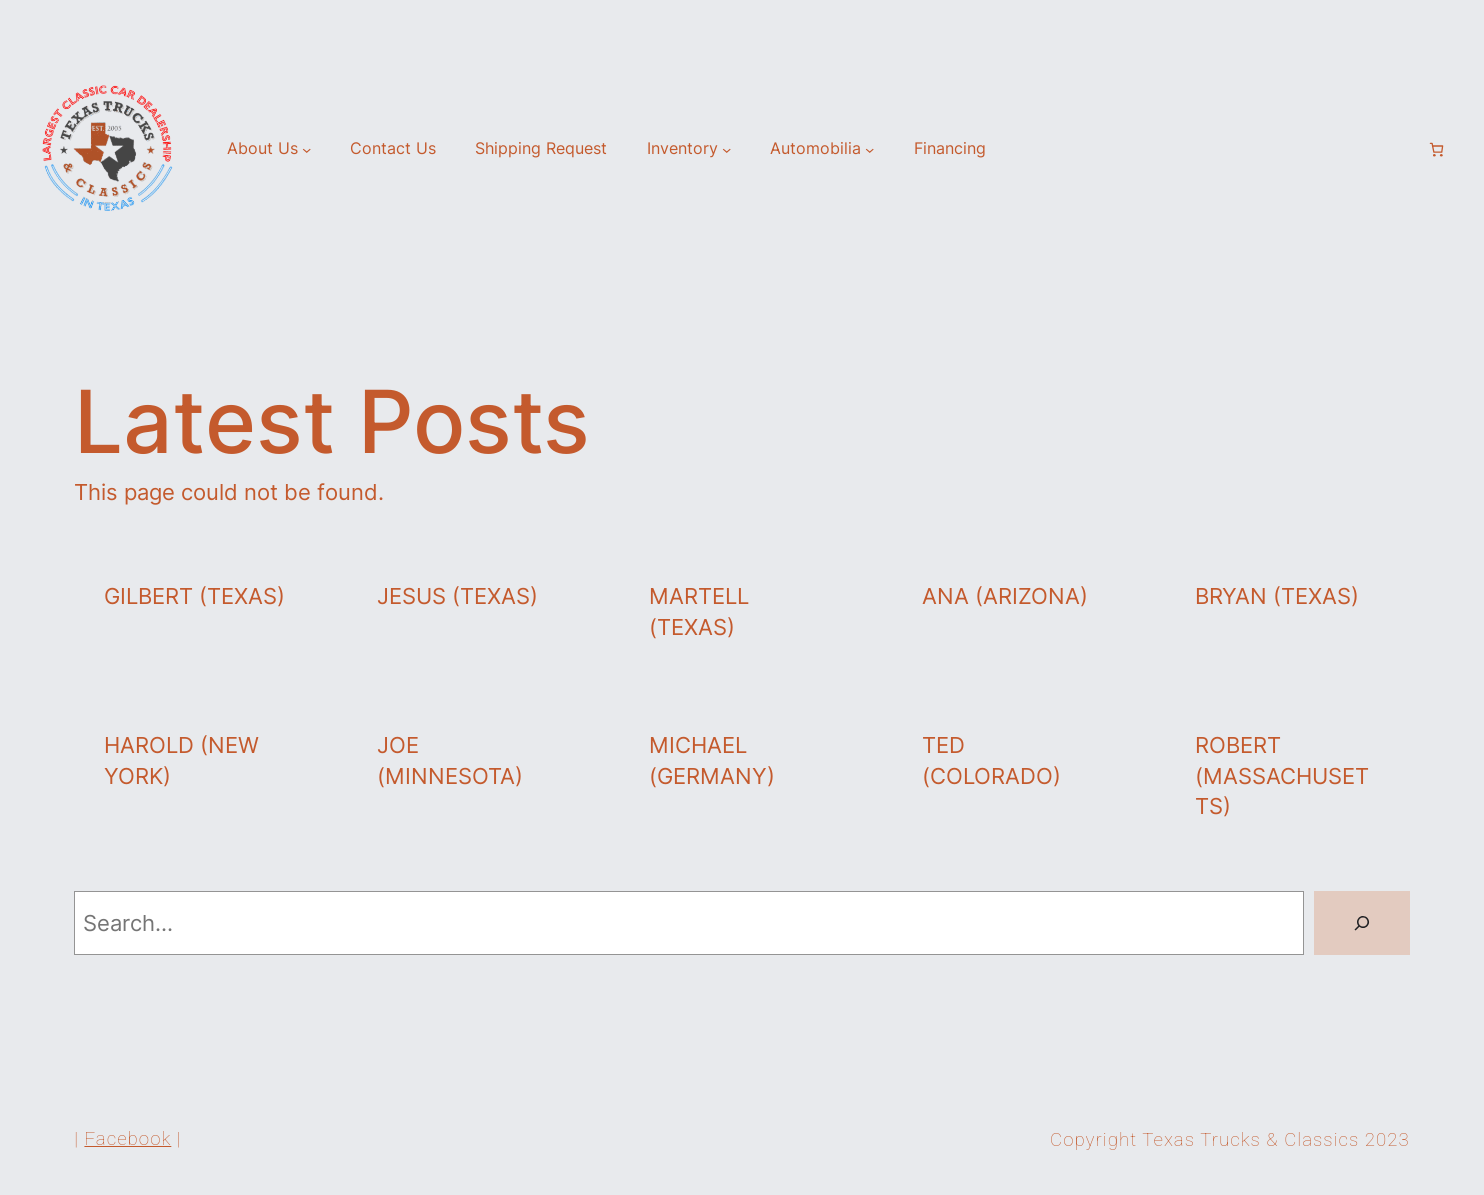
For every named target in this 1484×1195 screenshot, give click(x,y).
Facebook (127, 1139)
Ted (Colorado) (991, 760)
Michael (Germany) (712, 760)
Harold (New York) (181, 760)
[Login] (1403, 150)
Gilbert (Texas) (194, 596)
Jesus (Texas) (457, 596)
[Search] (1362, 923)
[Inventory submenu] (726, 149)
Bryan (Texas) (1277, 596)
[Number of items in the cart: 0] (1436, 149)
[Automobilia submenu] (869, 149)
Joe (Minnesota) (450, 760)
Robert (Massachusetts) (1282, 776)
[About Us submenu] (306, 149)
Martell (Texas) (699, 611)
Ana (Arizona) (1005, 596)
